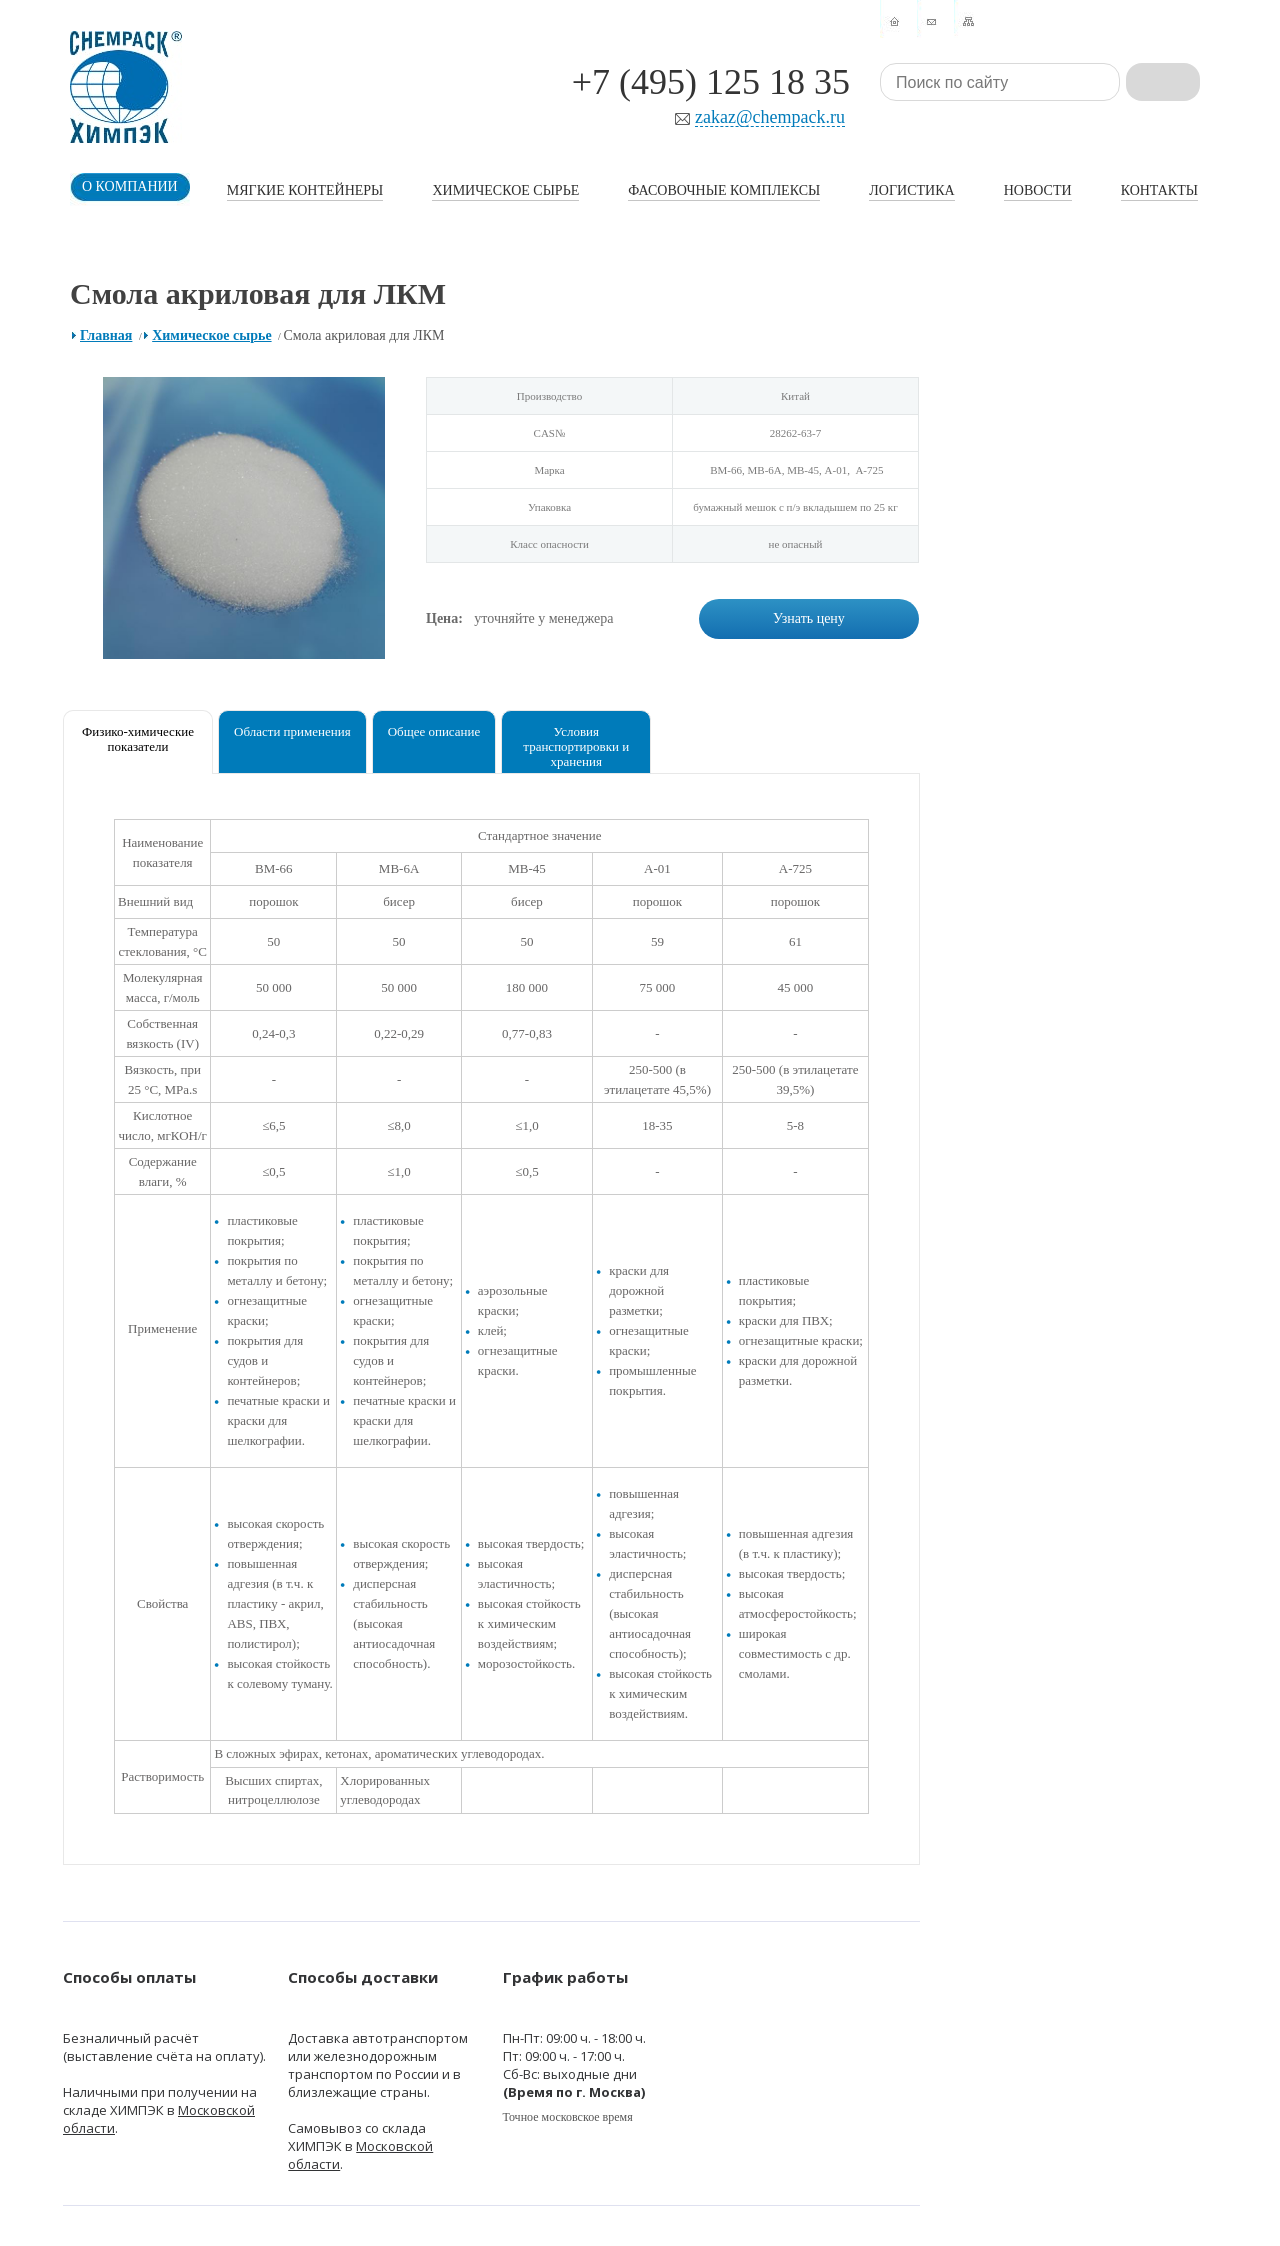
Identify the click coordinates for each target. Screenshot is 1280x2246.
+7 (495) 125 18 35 (711, 82)
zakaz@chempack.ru (770, 117)
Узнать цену (809, 618)
